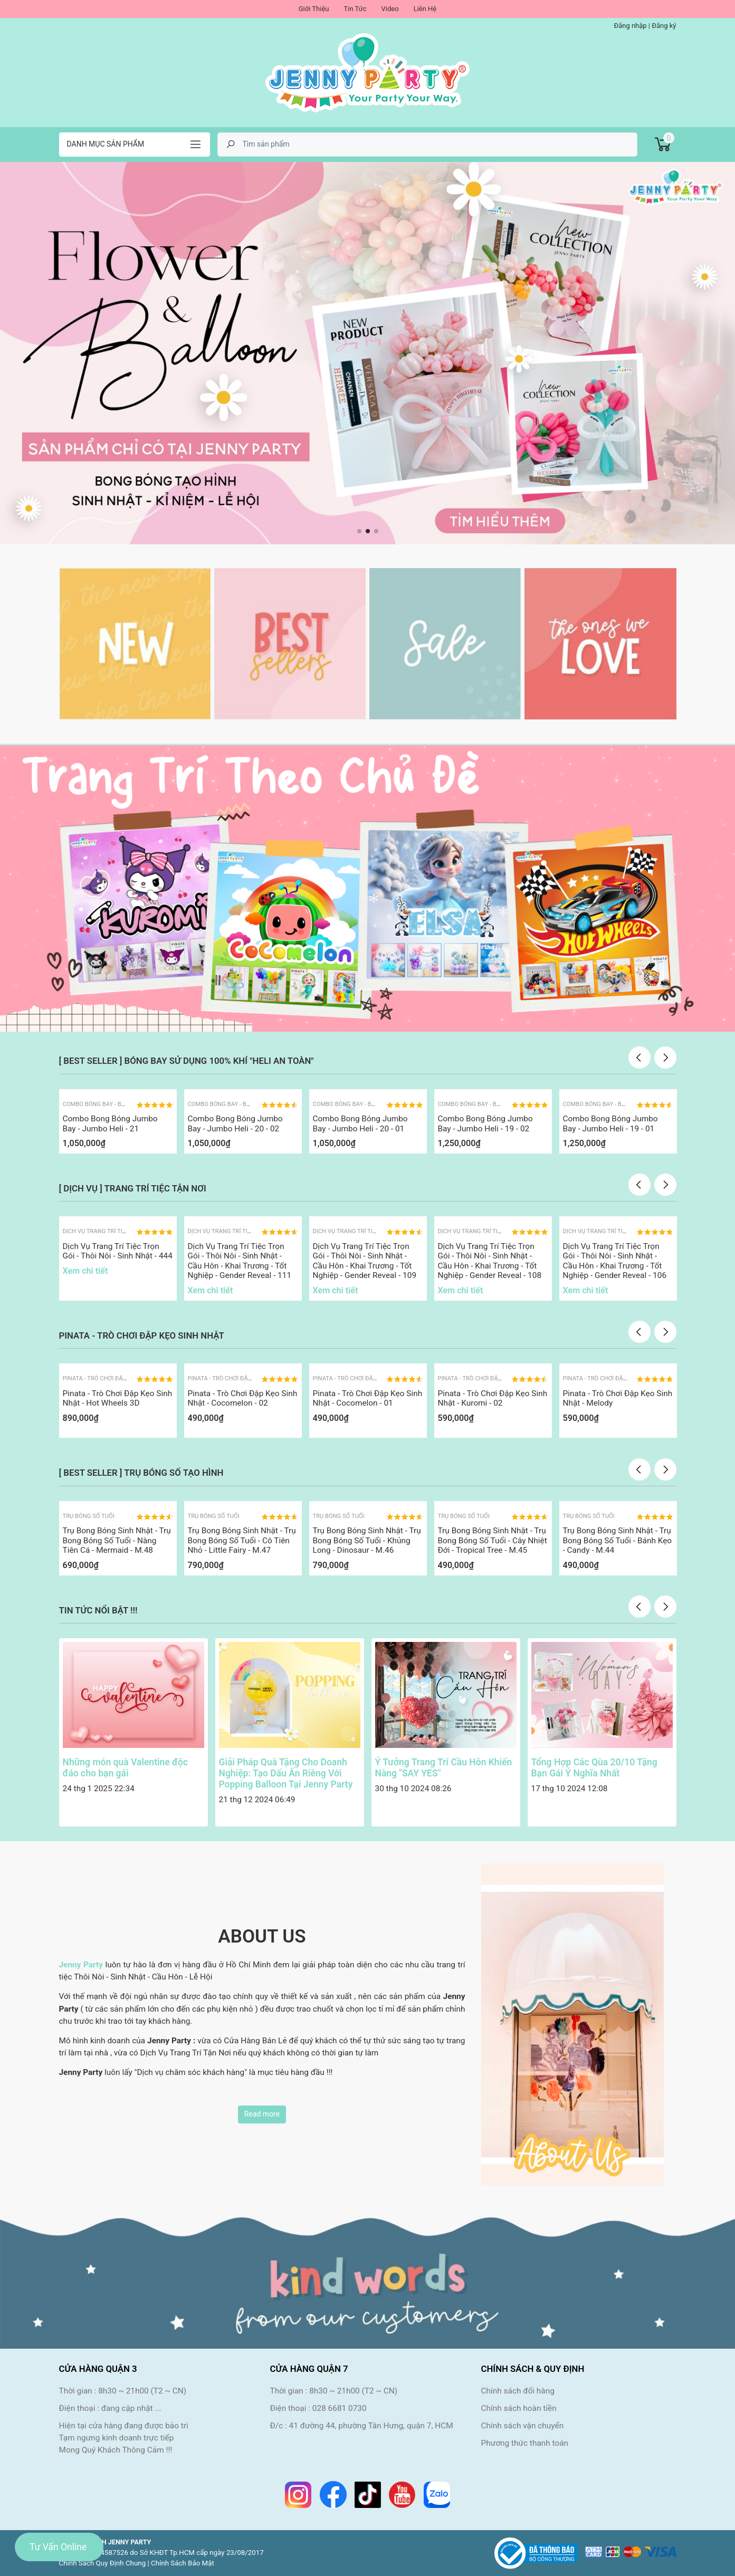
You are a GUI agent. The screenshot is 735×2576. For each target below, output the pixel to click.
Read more (262, 2114)
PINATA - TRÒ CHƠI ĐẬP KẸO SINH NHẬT (141, 1335)
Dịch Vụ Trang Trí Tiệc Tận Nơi (108, 1231)
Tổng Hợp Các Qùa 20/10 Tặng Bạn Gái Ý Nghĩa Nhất (594, 1768)
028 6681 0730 (339, 2408)
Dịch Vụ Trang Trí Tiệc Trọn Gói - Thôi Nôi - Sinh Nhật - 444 (118, 1251)
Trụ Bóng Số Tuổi (88, 1516)
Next (665, 1057)
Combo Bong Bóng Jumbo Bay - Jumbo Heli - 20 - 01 (360, 1123)
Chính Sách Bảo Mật (182, 2563)
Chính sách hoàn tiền (519, 2408)
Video (390, 9)
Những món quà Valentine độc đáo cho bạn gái (125, 1768)
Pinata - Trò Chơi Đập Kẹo (101, 1378)
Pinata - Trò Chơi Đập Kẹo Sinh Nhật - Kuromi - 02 (493, 1398)
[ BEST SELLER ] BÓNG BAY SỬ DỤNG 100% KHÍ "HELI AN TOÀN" (186, 1060)
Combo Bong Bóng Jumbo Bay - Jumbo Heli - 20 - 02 (235, 1123)
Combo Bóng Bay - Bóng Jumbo (109, 1104)
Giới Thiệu (314, 9)
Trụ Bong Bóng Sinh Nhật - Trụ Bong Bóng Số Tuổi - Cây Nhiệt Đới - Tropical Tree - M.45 (492, 1540)
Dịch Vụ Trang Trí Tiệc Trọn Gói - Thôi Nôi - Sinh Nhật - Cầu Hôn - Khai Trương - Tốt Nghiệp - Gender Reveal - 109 (365, 1261)
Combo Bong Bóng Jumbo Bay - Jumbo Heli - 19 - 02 (485, 1123)
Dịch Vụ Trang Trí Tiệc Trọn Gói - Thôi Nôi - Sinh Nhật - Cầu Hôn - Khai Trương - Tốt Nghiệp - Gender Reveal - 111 (240, 1261)
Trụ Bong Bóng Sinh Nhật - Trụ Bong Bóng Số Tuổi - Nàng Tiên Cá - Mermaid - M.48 (117, 1540)
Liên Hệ (425, 9)
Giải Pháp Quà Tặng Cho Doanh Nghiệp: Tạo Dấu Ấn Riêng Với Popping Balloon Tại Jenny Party (286, 1773)
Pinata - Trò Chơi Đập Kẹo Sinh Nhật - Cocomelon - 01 (368, 1398)
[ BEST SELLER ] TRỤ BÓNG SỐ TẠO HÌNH (141, 1472)
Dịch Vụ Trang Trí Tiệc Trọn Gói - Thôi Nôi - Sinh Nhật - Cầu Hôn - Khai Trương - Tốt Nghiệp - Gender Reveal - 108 (490, 1261)
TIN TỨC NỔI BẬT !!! (98, 1610)
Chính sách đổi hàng (518, 2391)
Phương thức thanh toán (525, 2443)
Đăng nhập (630, 26)
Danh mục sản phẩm (106, 144)
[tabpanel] (367, 353)
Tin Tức (354, 9)
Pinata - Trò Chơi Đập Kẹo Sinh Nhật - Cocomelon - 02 (243, 1398)
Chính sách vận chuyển (522, 2425)
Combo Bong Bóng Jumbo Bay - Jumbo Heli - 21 (110, 1123)
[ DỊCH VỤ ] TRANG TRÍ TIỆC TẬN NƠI (132, 1188)
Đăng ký (664, 26)
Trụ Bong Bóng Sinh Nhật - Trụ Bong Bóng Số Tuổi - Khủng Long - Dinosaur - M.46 (367, 1540)
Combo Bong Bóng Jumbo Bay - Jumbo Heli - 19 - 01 (610, 1123)
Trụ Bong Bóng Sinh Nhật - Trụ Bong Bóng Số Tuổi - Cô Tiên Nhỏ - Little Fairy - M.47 (242, 1540)
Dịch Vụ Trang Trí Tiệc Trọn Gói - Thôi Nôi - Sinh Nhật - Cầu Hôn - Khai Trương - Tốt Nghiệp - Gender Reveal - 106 (615, 1261)
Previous (639, 1057)
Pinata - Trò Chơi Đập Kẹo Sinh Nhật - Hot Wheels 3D (118, 1398)
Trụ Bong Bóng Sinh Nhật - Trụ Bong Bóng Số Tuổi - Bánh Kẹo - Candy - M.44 (617, 1540)
